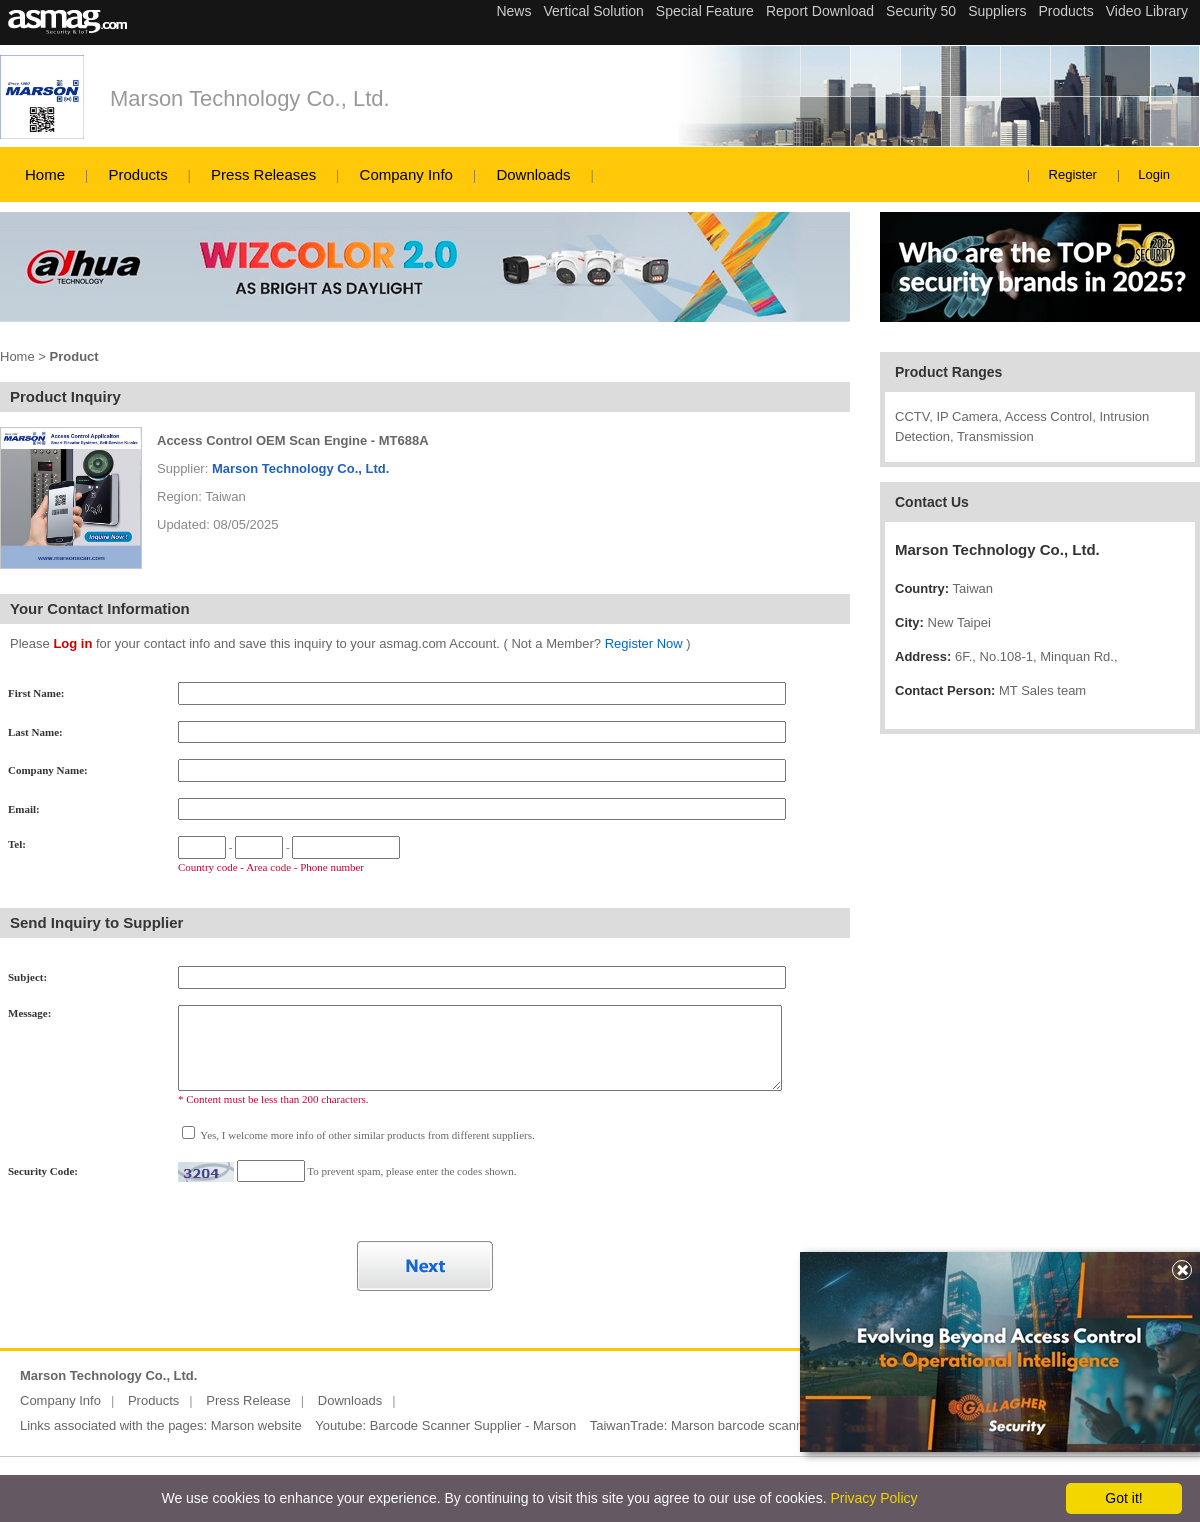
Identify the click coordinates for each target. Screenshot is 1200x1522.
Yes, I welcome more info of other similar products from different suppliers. (366, 1135)
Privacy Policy (873, 1498)
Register (1073, 174)
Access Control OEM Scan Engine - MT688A (293, 440)
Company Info (406, 174)
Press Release (248, 1400)
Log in (72, 643)
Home (45, 174)
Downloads (533, 174)
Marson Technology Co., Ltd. (250, 98)
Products (137, 174)
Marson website (256, 1425)
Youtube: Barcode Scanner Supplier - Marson (445, 1425)
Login (1154, 174)
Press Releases (263, 174)
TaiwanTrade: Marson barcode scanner (702, 1425)
